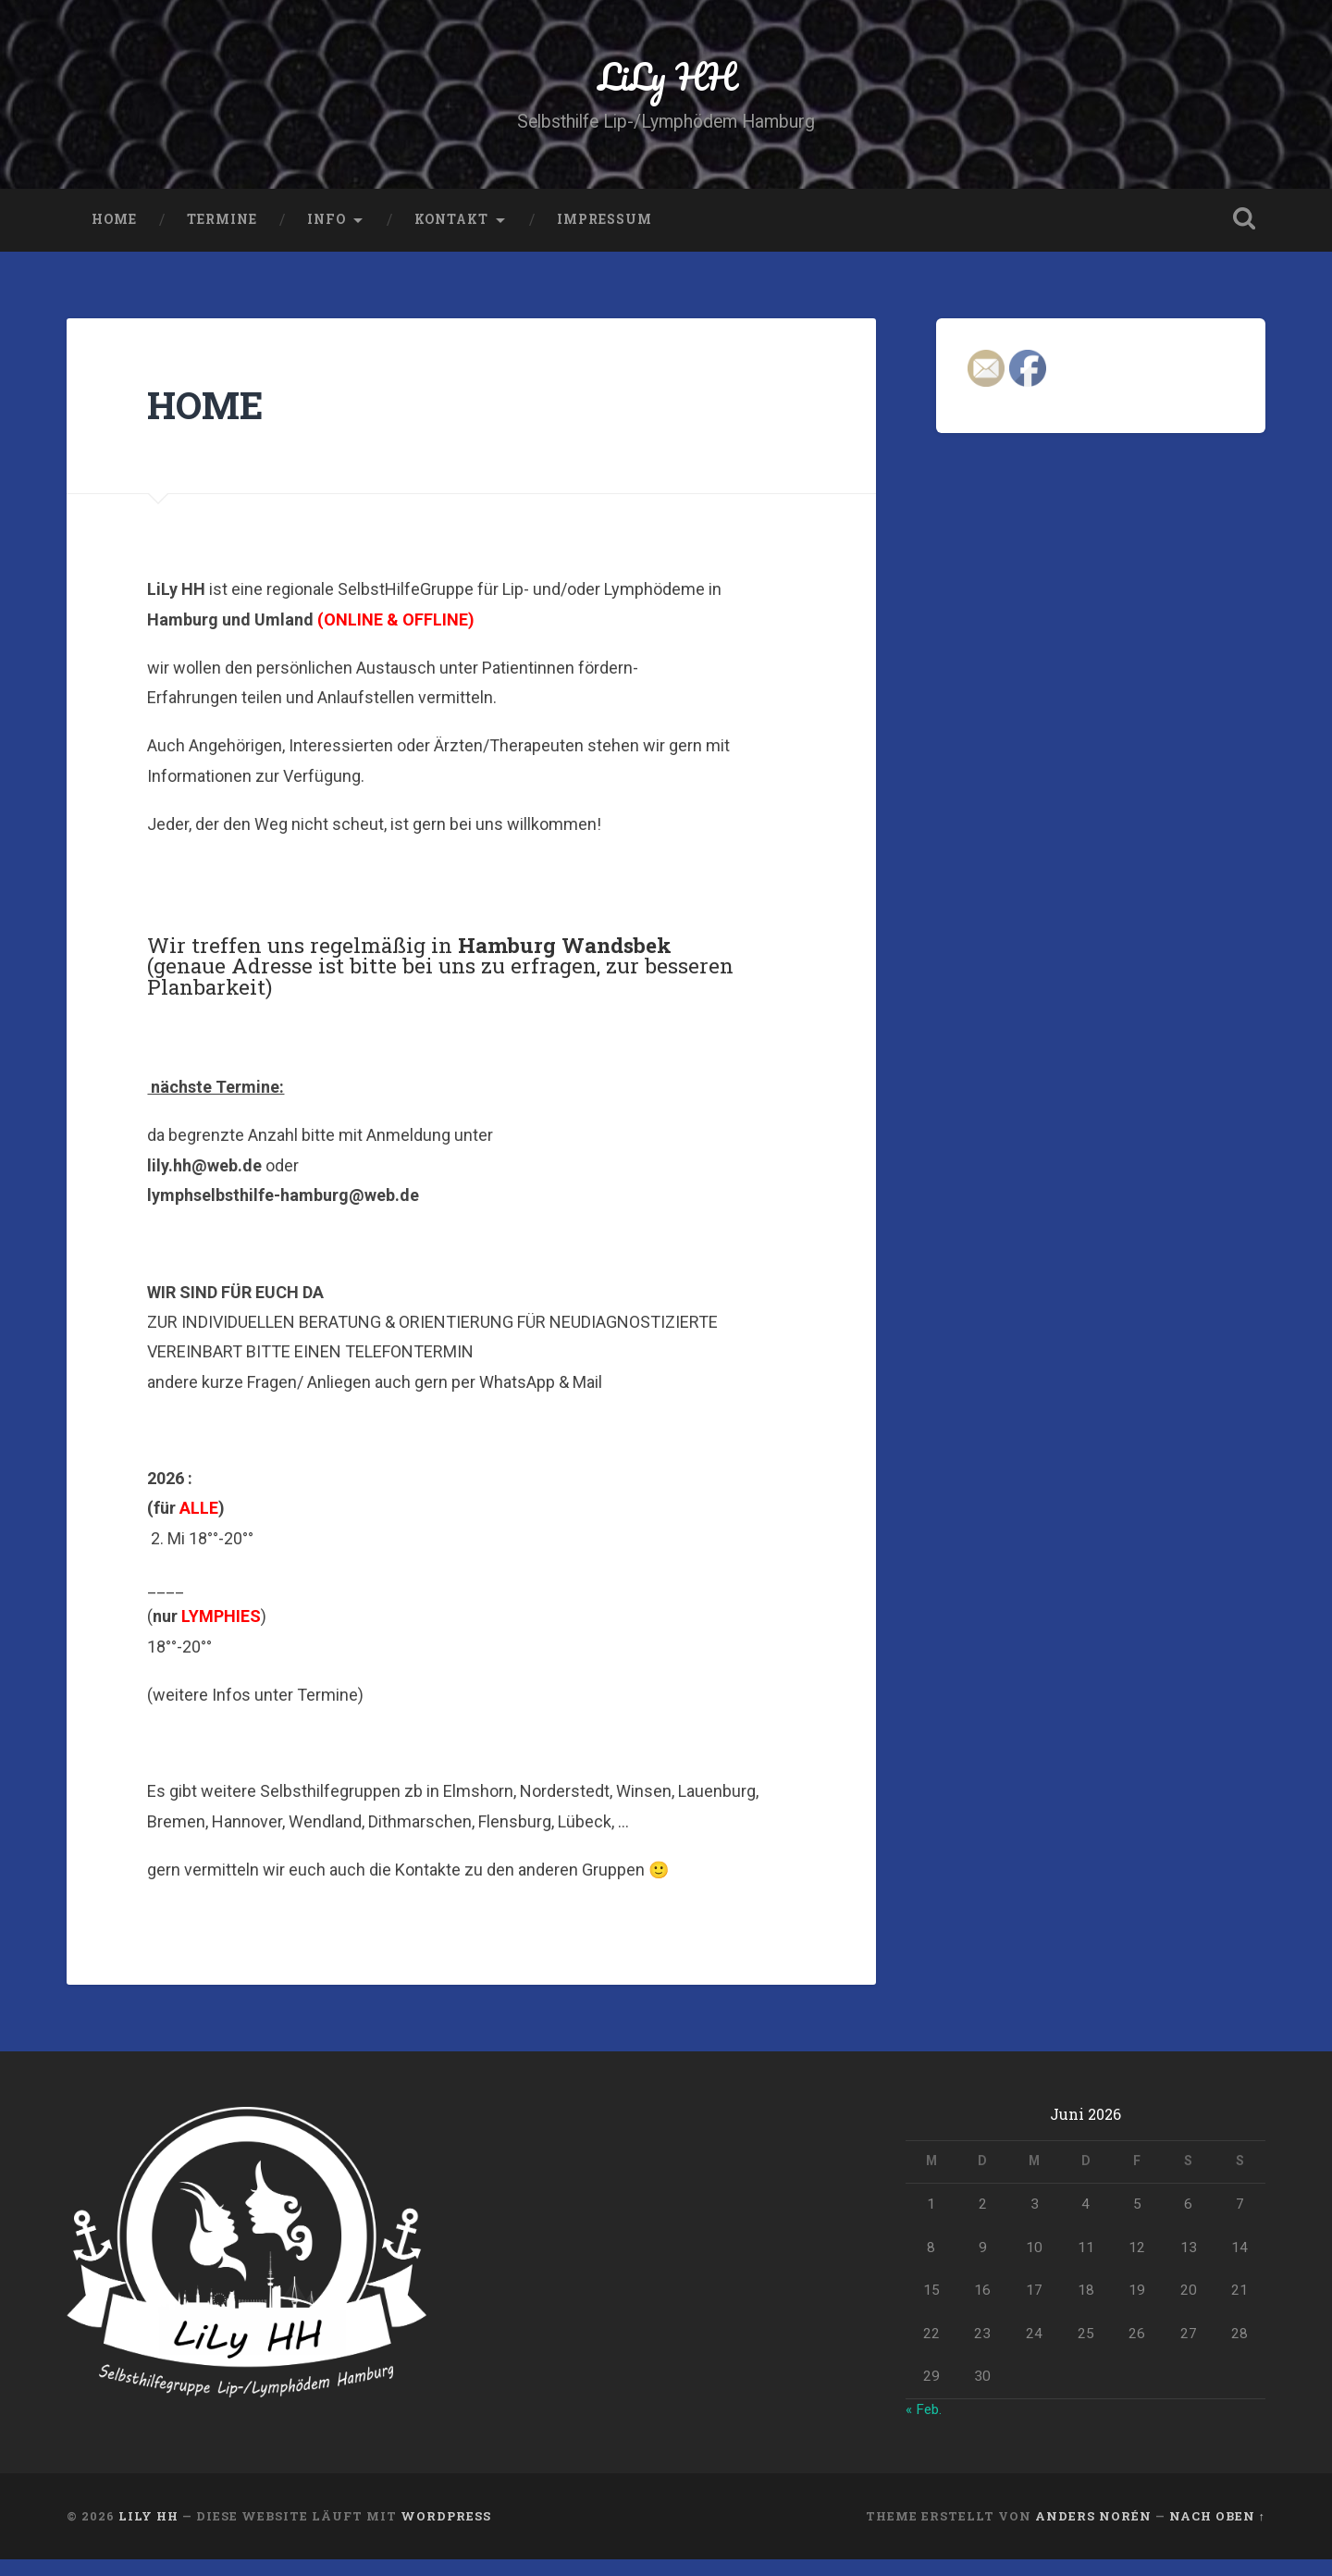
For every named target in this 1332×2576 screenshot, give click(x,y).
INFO (326, 236)
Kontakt (451, 236)
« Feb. (925, 2425)
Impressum (604, 236)
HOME (114, 236)
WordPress (446, 2532)
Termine (222, 236)
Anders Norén (1093, 2532)
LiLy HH (666, 83)
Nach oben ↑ (1217, 2532)
